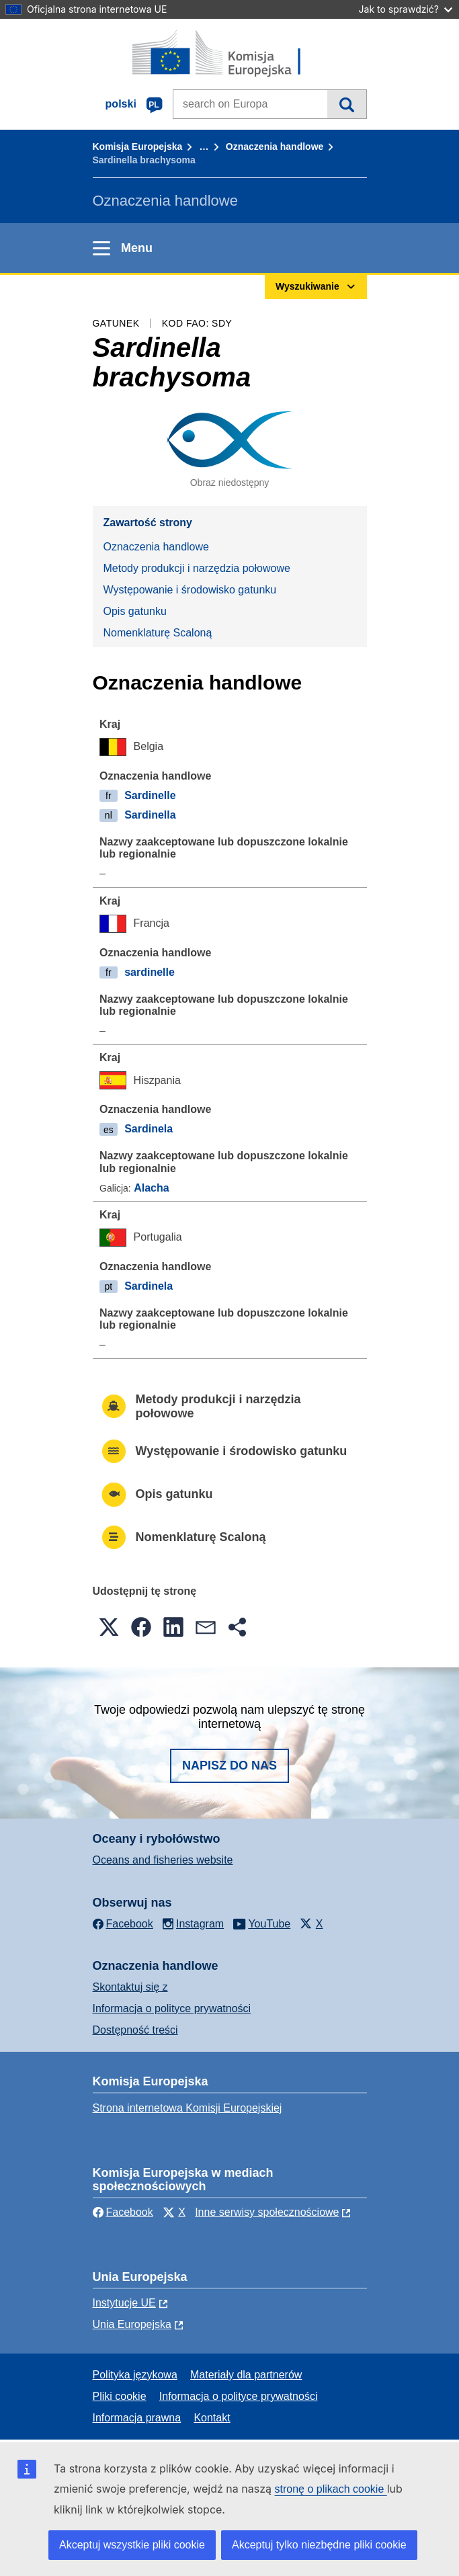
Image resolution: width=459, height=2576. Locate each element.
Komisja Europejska (138, 146)
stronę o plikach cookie (331, 2489)
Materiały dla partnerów (246, 2374)
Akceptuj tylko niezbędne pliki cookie (319, 2544)
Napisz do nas (229, 1765)
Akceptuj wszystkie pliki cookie (132, 2544)
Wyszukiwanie (346, 104)
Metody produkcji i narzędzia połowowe (196, 568)
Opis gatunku (135, 611)
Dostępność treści (135, 2030)
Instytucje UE (124, 2303)
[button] (108, 1627)
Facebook (123, 2212)
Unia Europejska (132, 2324)
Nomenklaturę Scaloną (157, 632)
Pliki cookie (120, 2396)
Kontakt (212, 2417)
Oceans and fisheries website (163, 1860)
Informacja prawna (137, 2417)
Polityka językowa (135, 2374)
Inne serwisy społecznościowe (267, 2212)
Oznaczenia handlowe (274, 146)
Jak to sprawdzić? (405, 9)
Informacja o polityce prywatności (172, 2008)
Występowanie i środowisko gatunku (190, 589)
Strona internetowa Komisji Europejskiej (187, 2108)
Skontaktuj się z (130, 1987)
